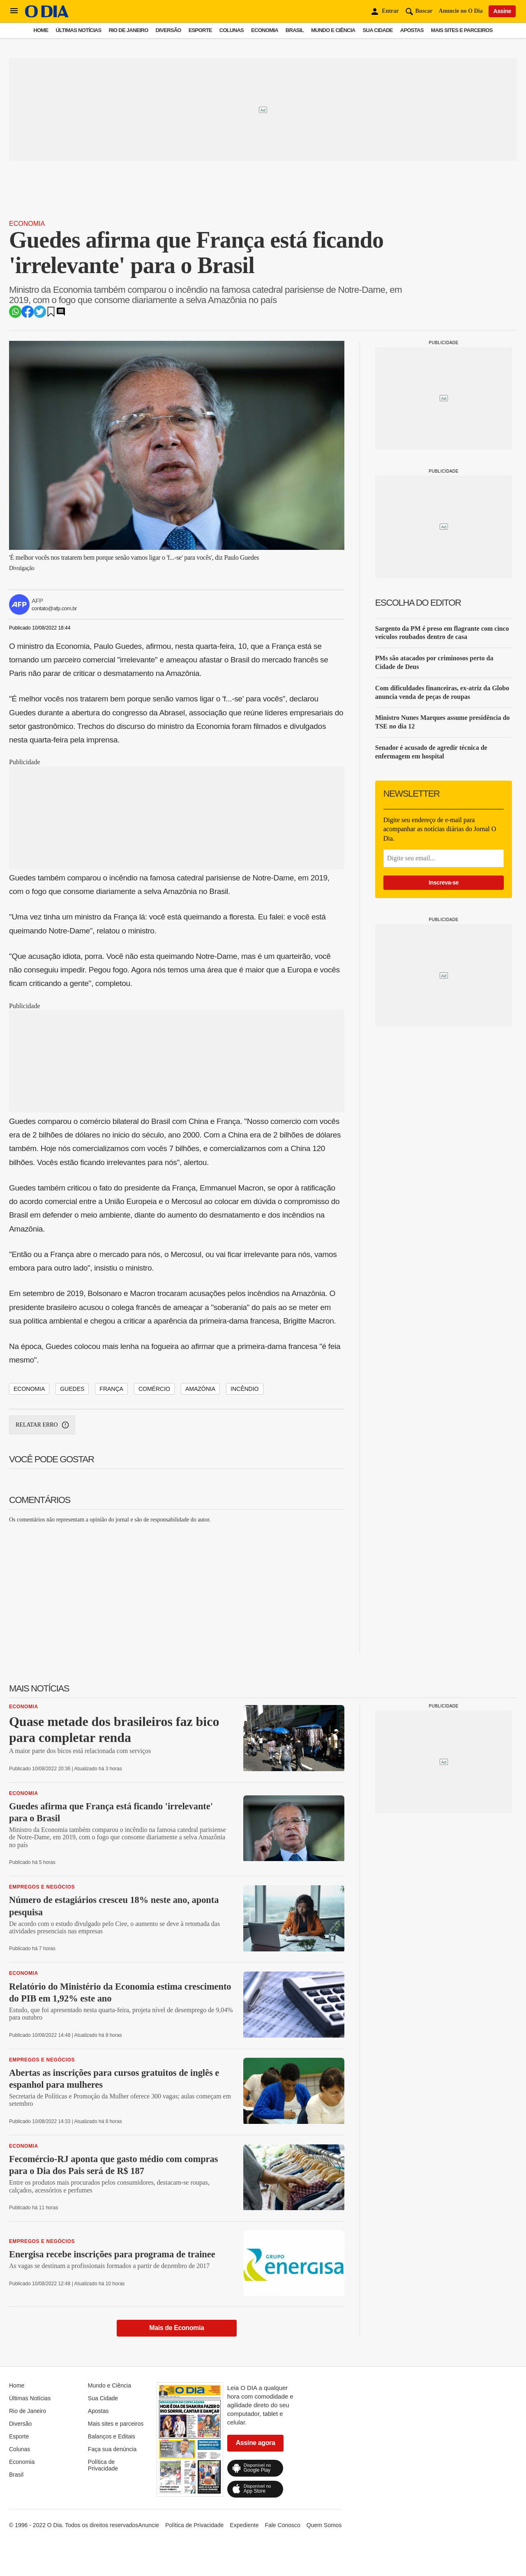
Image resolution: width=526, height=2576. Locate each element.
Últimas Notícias (78, 30)
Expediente (244, 2525)
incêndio (244, 1389)
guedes (72, 1389)
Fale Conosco (282, 2525)
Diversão (168, 30)
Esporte (200, 30)
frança (111, 1389)
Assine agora (255, 2442)
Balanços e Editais (111, 2436)
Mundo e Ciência (333, 30)
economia (29, 1389)
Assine (502, 11)
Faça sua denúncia (112, 2449)
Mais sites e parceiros (462, 30)
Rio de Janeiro (128, 30)
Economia (264, 30)
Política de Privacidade (103, 2465)
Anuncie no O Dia (461, 11)
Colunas (231, 30)
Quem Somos (324, 2525)
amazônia (200, 1389)
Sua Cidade (378, 30)
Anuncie (148, 2525)
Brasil (295, 30)
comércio (154, 1389)
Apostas (412, 30)
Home (40, 30)
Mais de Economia (176, 2327)
